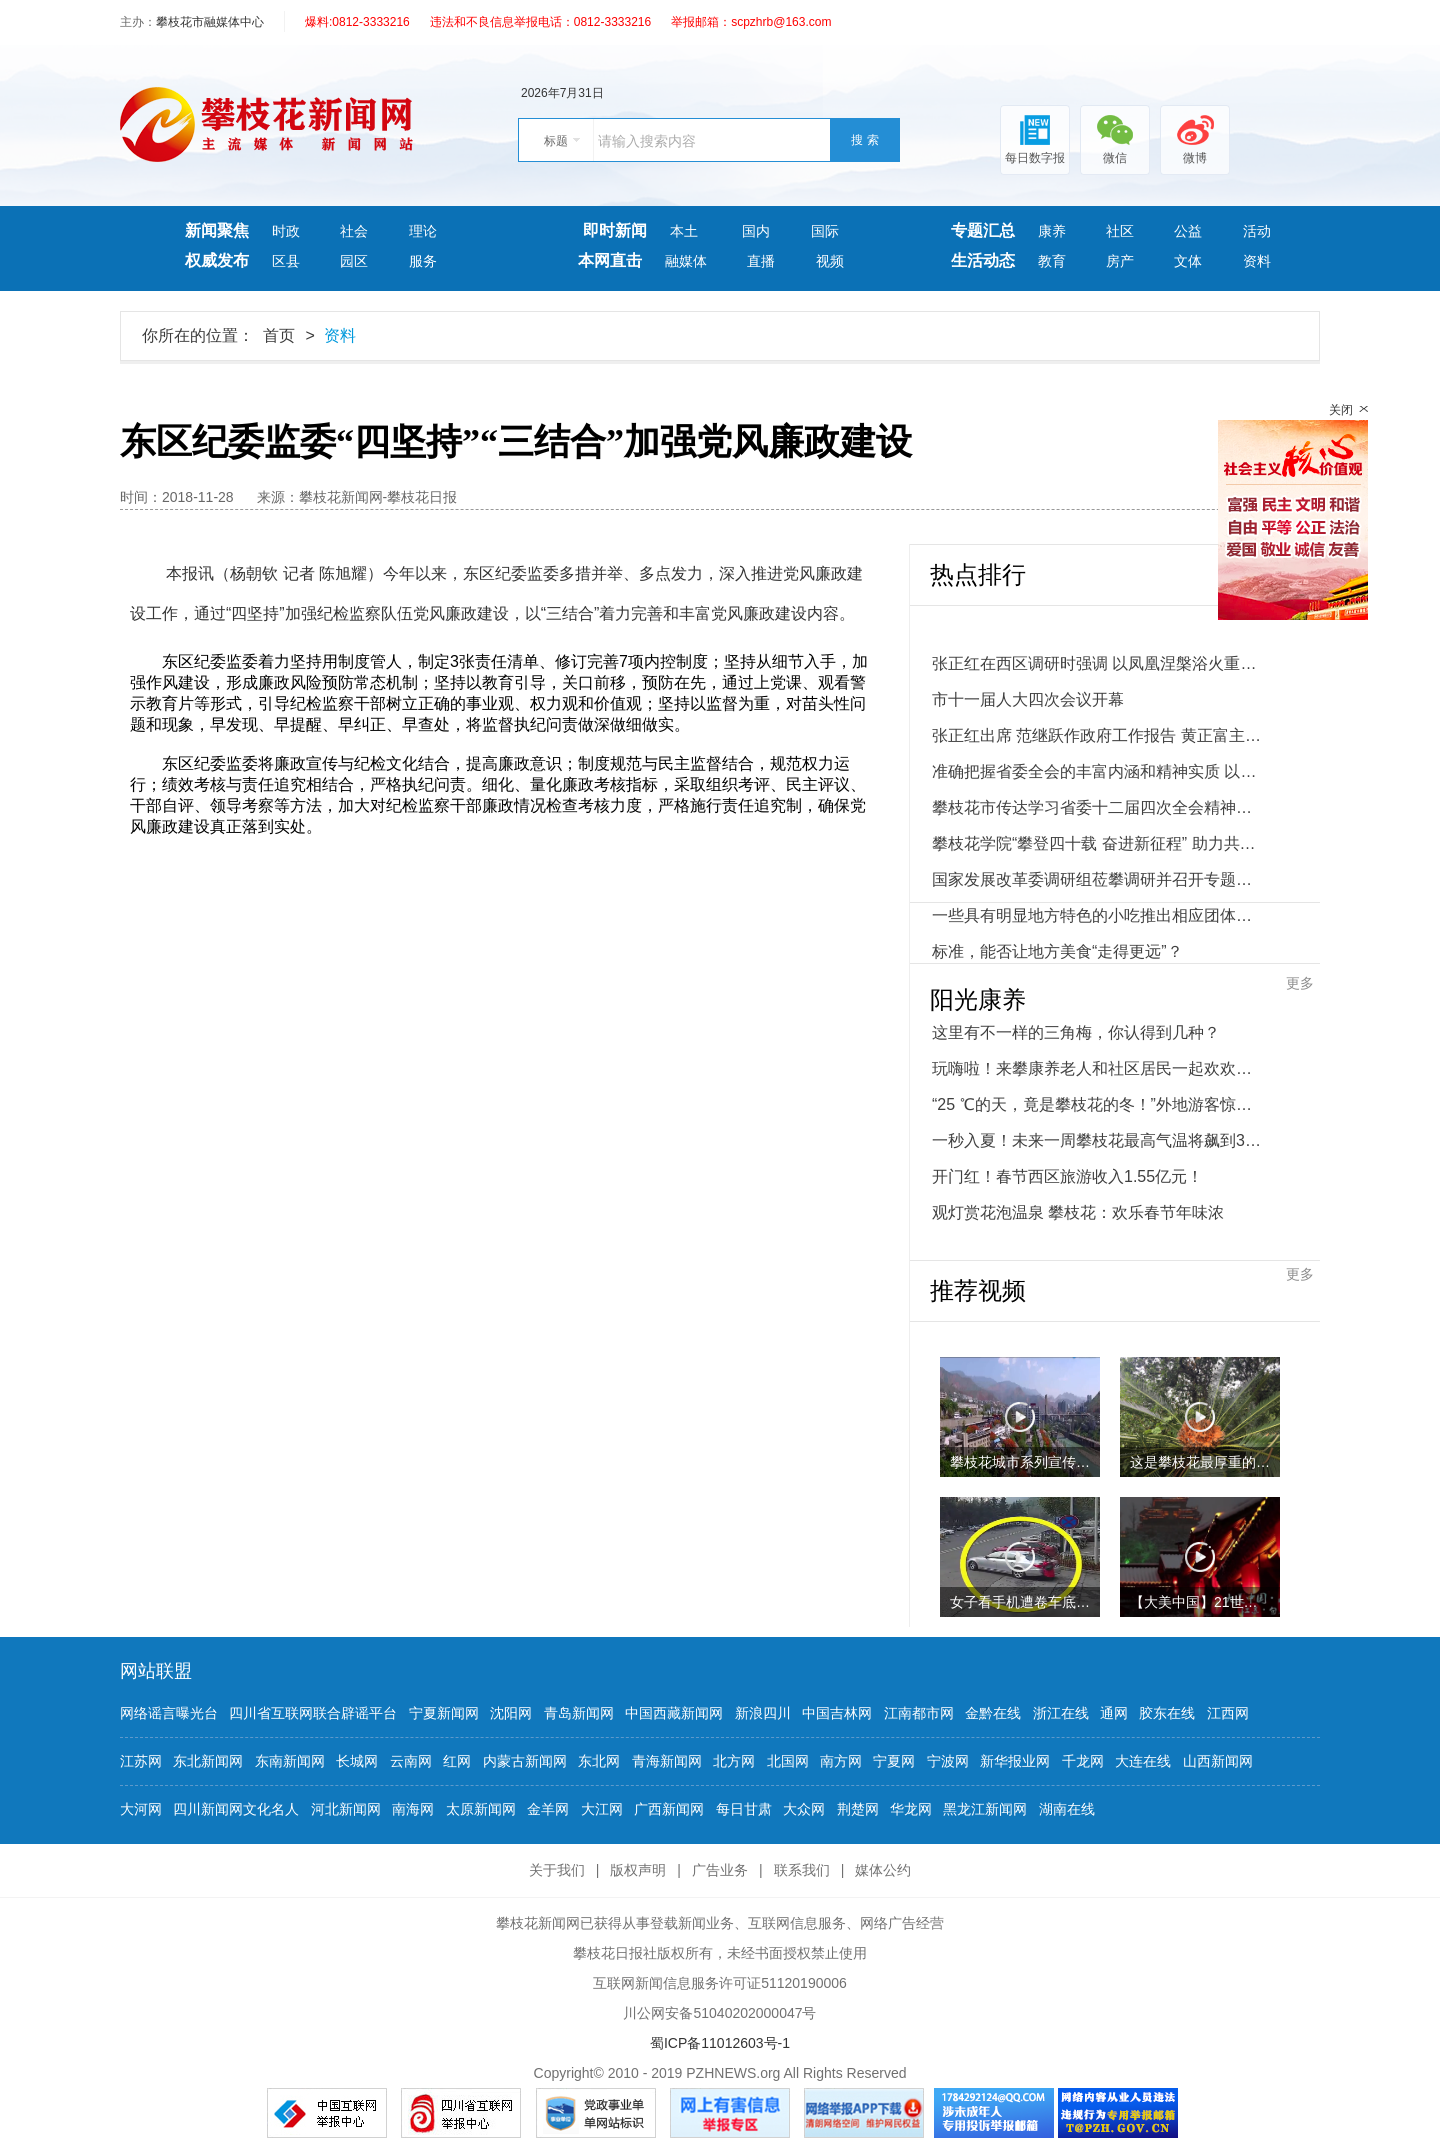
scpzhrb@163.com (781, 22)
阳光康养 (978, 1000)
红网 (457, 1761)
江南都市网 (919, 1713)
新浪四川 (763, 1713)
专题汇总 (983, 230)
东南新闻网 (290, 1761)
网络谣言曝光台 (169, 1713)
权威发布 (217, 260)
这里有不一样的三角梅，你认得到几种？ (1076, 1032)
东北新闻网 (208, 1761)
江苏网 (141, 1761)
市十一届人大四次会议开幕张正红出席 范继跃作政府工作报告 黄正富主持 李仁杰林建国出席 (1097, 717)
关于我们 (557, 1870)
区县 (286, 261)
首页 (279, 335)
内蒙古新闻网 (525, 1761)
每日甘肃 (744, 1809)
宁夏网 (894, 1761)
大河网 (141, 1809)
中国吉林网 (837, 1713)
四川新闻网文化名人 (236, 1809)
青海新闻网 (667, 1761)
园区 (354, 261)
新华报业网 (1015, 1761)
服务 (423, 261)
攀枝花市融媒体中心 (210, 22)
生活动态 (983, 260)
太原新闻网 (481, 1809)
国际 (825, 231)
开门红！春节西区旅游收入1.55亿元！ (1067, 1176)
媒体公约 (883, 1870)
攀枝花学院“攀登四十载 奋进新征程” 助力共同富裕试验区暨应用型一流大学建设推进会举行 (1097, 843)
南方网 (841, 1761)
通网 (1114, 1713)
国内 (756, 231)
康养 (1052, 231)
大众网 (804, 1809)
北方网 (734, 1761)
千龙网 (1083, 1761)
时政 (286, 231)
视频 (830, 261)
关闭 (1341, 410)
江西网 (1228, 1713)
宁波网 (948, 1761)
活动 (1257, 231)
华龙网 (911, 1809)
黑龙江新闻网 (985, 1809)
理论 (423, 231)
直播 (761, 261)
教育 (1052, 261)
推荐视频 (978, 1291)
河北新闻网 (346, 1809)
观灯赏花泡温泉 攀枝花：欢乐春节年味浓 (1078, 1212)
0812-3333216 (370, 22)
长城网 (357, 1761)
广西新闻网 (669, 1809)
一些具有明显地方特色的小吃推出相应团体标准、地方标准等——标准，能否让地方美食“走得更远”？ (1097, 933)
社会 (354, 231)
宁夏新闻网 (444, 1713)
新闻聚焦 (217, 230)
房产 (1120, 261)
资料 (1257, 261)
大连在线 (1143, 1761)
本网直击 (610, 260)
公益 (1188, 231)
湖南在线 (1067, 1809)
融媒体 (686, 261)
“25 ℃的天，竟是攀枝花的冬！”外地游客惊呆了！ (1097, 1104)
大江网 (602, 1809)
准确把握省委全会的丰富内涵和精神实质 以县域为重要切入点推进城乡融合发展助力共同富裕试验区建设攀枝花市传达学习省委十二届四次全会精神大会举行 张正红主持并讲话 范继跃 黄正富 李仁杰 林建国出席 (1097, 789)
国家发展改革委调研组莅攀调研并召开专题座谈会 (1097, 879)
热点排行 (978, 575)
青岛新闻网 (579, 1713)
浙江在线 (1061, 1713)
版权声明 (638, 1870)
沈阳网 (511, 1713)
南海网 (413, 1809)
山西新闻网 (1218, 1761)
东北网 (599, 1761)
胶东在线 (1167, 1713)
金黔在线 (993, 1713)
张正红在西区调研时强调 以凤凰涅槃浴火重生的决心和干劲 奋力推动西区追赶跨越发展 (1097, 663)
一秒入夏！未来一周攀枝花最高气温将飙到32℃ (1097, 1140)
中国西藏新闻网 (674, 1713)
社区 (1120, 231)
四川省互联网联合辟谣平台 (313, 1713)
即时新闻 (615, 230)
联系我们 (802, 1870)
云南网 (411, 1761)
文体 (1188, 261)
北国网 (788, 1761)
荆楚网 (858, 1809)
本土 (686, 231)
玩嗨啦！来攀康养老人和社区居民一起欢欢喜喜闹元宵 (1097, 1068)
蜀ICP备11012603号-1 (720, 2043)
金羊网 (548, 1809)
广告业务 (720, 1870)
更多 (1300, 983)
